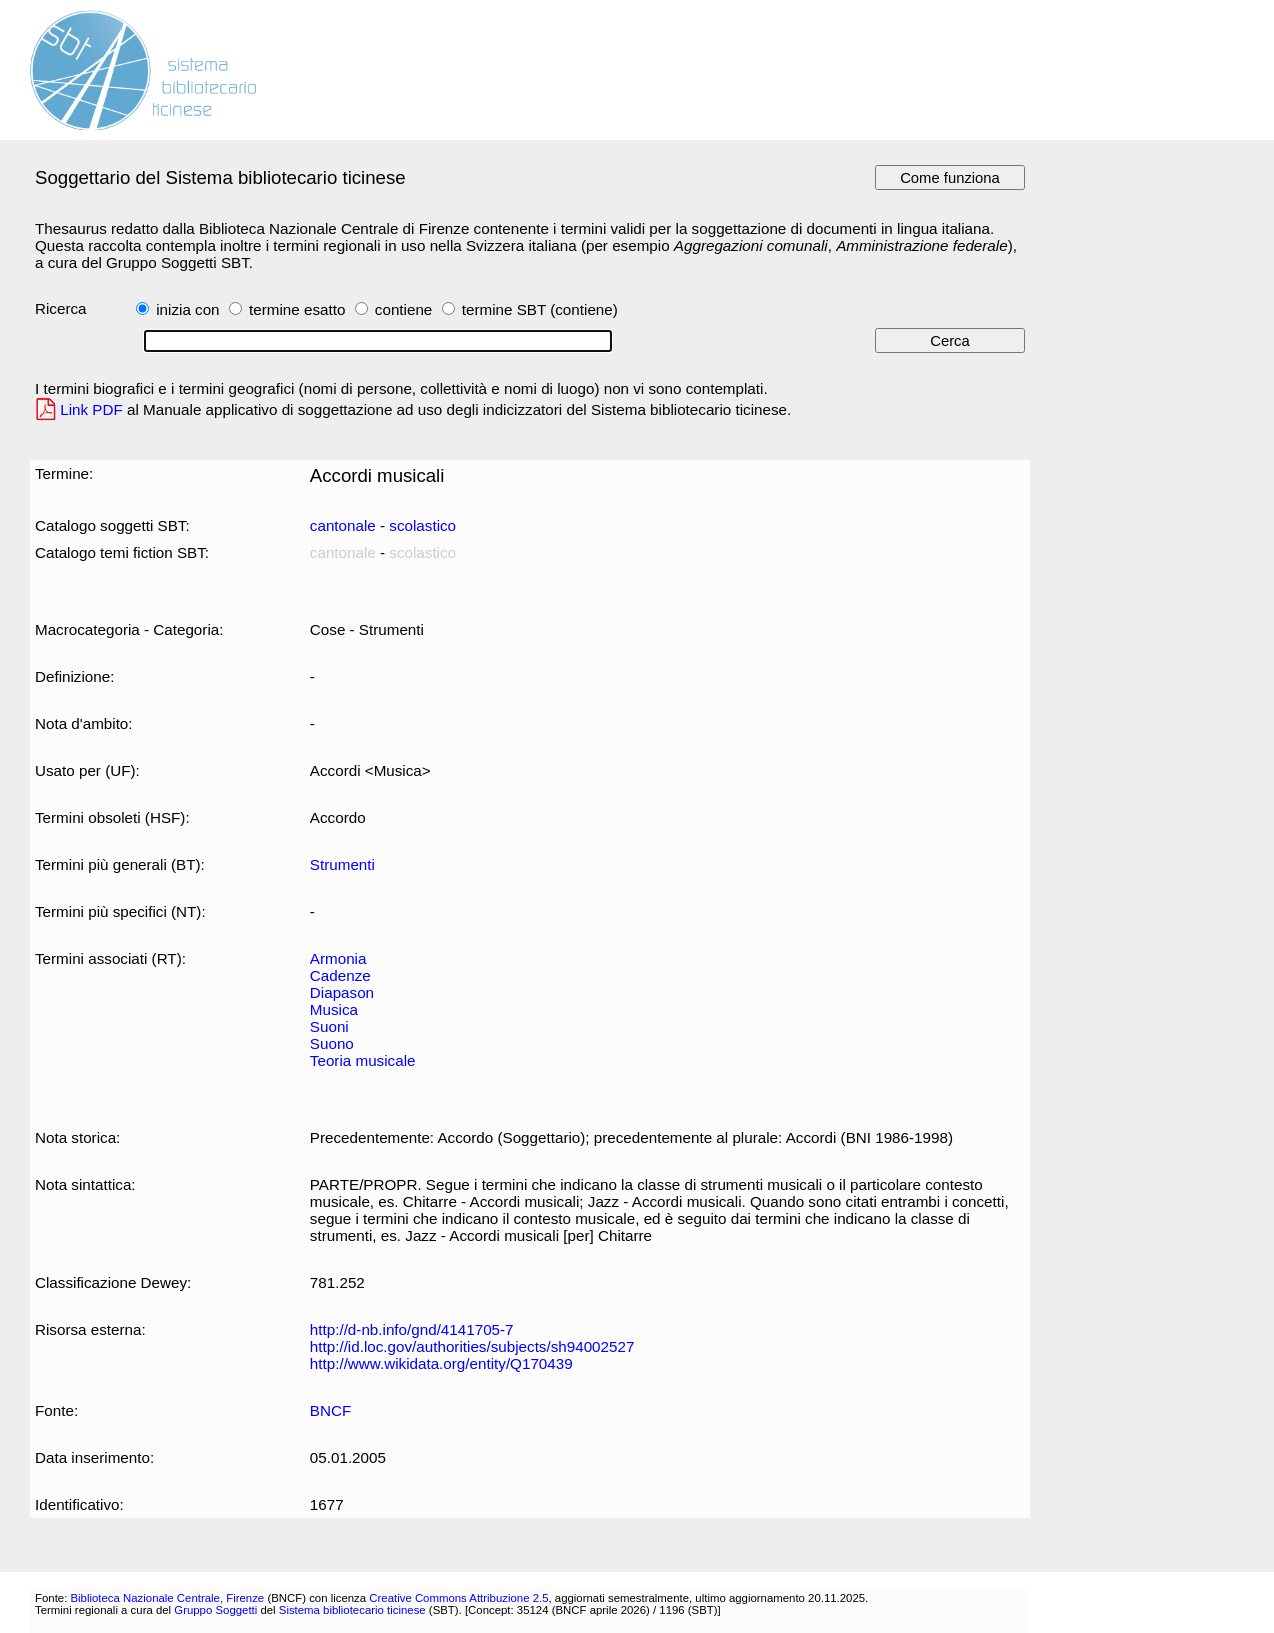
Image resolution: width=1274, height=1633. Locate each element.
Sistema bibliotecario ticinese (352, 1610)
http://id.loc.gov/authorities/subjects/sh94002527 (472, 1346)
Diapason (342, 992)
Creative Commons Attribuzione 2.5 (458, 1598)
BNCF (330, 1410)
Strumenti (342, 864)
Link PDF (91, 409)
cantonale (343, 525)
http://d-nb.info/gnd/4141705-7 (412, 1329)
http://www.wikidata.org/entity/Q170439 (441, 1363)
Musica (334, 1009)
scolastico (422, 525)
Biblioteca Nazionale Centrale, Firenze (167, 1598)
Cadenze (340, 975)
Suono (332, 1043)
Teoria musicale (363, 1060)
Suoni (329, 1026)
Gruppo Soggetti (215, 1610)
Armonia (338, 958)
